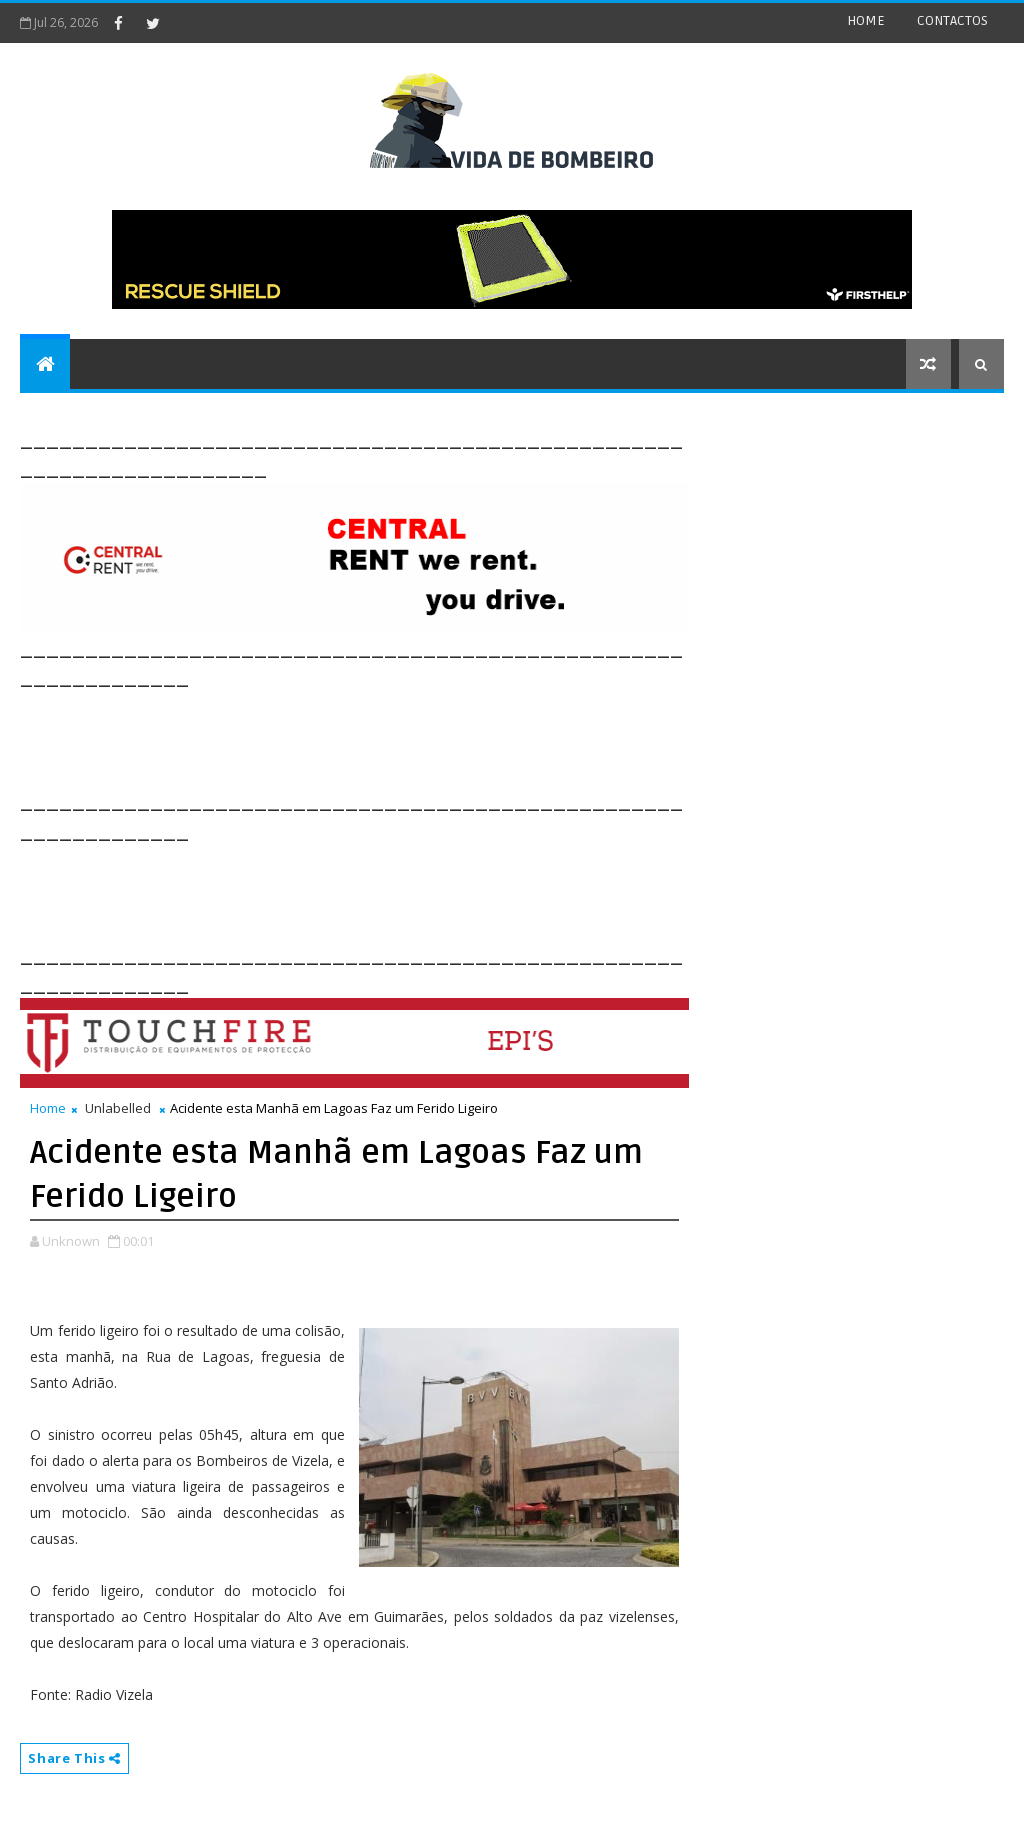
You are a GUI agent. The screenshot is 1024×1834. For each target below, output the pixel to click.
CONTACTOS (952, 20)
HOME (866, 20)
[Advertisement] (384, 737)
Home (48, 1108)
